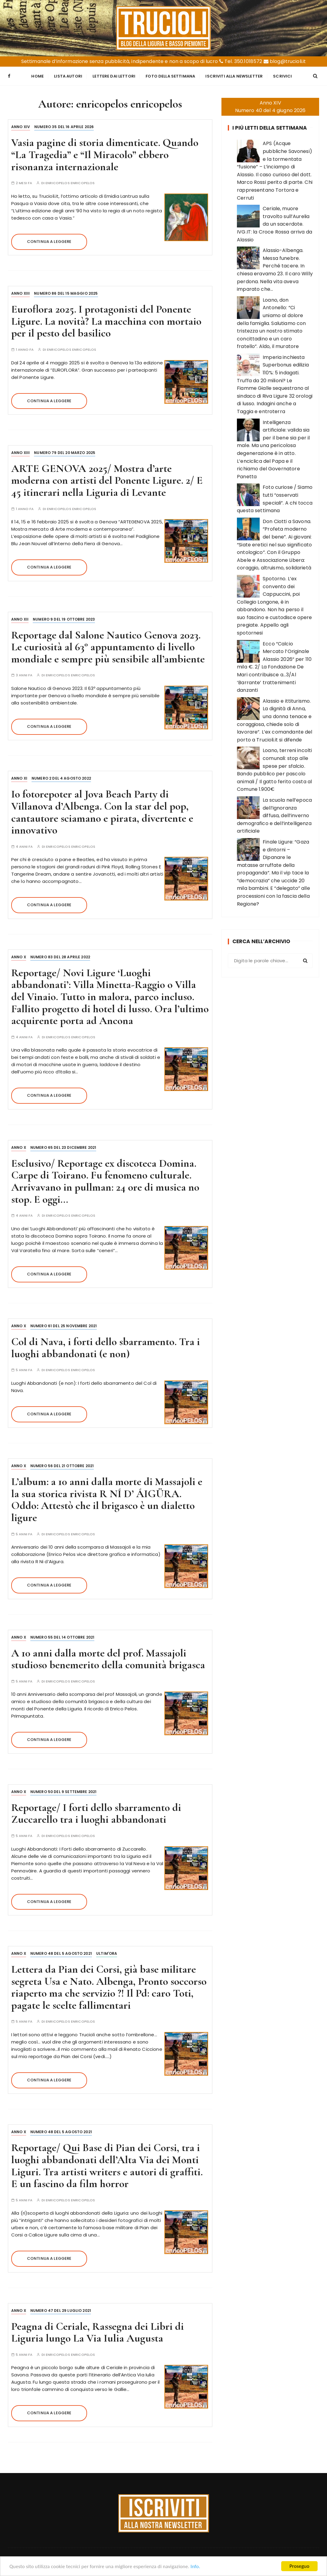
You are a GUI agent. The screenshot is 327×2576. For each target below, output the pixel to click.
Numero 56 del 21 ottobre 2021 (62, 1464)
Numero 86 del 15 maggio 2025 (66, 291)
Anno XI (19, 776)
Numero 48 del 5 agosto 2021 (61, 1951)
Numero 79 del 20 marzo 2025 (64, 450)
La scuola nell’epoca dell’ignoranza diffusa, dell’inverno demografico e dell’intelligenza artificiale (274, 814)
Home (37, 75)
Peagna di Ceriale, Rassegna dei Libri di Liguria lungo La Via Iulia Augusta (97, 2330)
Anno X (18, 955)
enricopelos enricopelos (70, 181)
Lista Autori (68, 75)
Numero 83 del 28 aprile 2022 (60, 955)
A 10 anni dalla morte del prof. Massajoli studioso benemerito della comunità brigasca (108, 1657)
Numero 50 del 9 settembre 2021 (63, 1789)
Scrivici (282, 75)
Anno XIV (20, 125)
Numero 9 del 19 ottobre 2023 (64, 617)
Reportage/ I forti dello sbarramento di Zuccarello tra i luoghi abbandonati (96, 1811)
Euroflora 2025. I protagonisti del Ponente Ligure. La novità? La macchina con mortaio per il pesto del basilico (106, 319)
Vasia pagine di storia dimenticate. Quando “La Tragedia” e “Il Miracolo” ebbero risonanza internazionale (104, 152)
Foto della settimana (170, 75)
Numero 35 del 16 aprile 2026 (64, 125)
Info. (195, 2566)
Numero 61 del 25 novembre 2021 (63, 1324)
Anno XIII (20, 291)
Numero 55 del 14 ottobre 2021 (62, 1635)
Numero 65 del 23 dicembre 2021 (63, 1145)
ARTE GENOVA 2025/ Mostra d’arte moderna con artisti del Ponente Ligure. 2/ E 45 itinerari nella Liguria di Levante (107, 478)
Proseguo (299, 2566)
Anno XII (20, 617)
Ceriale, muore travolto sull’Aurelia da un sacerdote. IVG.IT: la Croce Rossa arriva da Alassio (274, 222)
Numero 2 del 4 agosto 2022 (61, 776)
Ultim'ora (106, 1951)
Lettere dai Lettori (114, 75)
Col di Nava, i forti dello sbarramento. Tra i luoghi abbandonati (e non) (105, 1345)
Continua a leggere (49, 240)
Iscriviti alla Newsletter (234, 75)
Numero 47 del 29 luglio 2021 (60, 2308)
